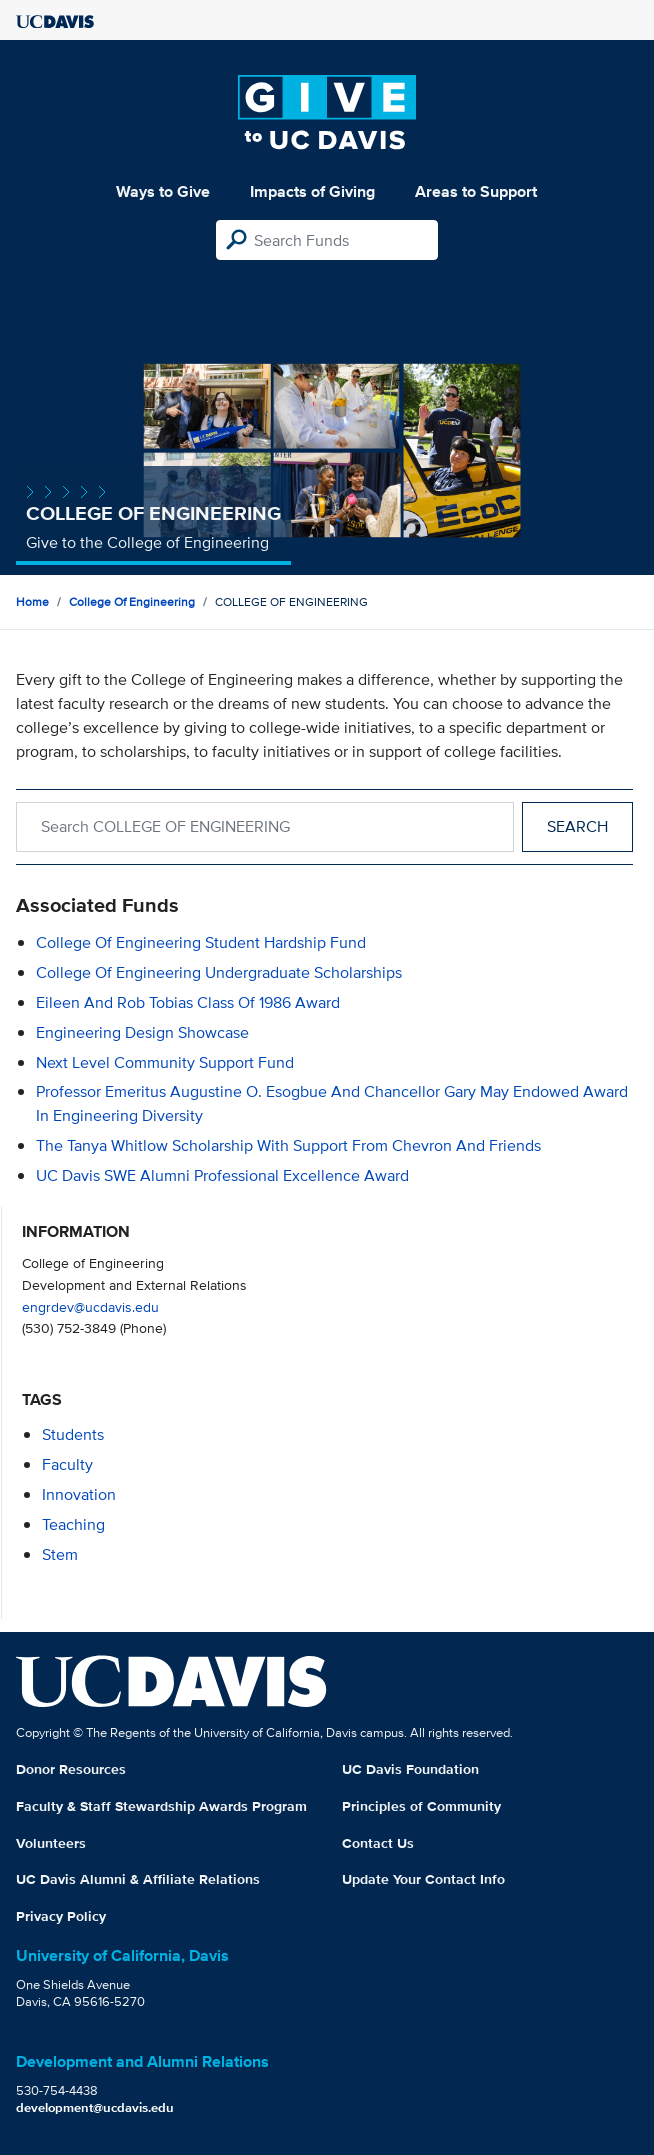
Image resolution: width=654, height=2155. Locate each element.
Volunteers (51, 1843)
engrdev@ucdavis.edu (90, 1306)
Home (32, 601)
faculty (67, 1464)
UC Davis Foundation (410, 1769)
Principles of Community (421, 1806)
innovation (79, 1494)
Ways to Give (163, 191)
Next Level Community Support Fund (165, 1062)
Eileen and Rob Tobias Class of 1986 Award (188, 1002)
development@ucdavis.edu (95, 2107)
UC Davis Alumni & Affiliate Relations (138, 1879)
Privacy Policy (61, 1916)
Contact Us (378, 1843)
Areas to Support (476, 191)
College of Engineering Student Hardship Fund (201, 942)
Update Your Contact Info (423, 1879)
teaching (73, 1524)
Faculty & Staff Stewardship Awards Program (161, 1806)
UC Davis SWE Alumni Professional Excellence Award (222, 1175)
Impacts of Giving (312, 191)
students (73, 1434)
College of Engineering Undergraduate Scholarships (219, 972)
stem (60, 1554)
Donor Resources (71, 1769)
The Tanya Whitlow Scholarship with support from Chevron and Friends (288, 1145)
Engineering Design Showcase (142, 1032)
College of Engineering (132, 601)
